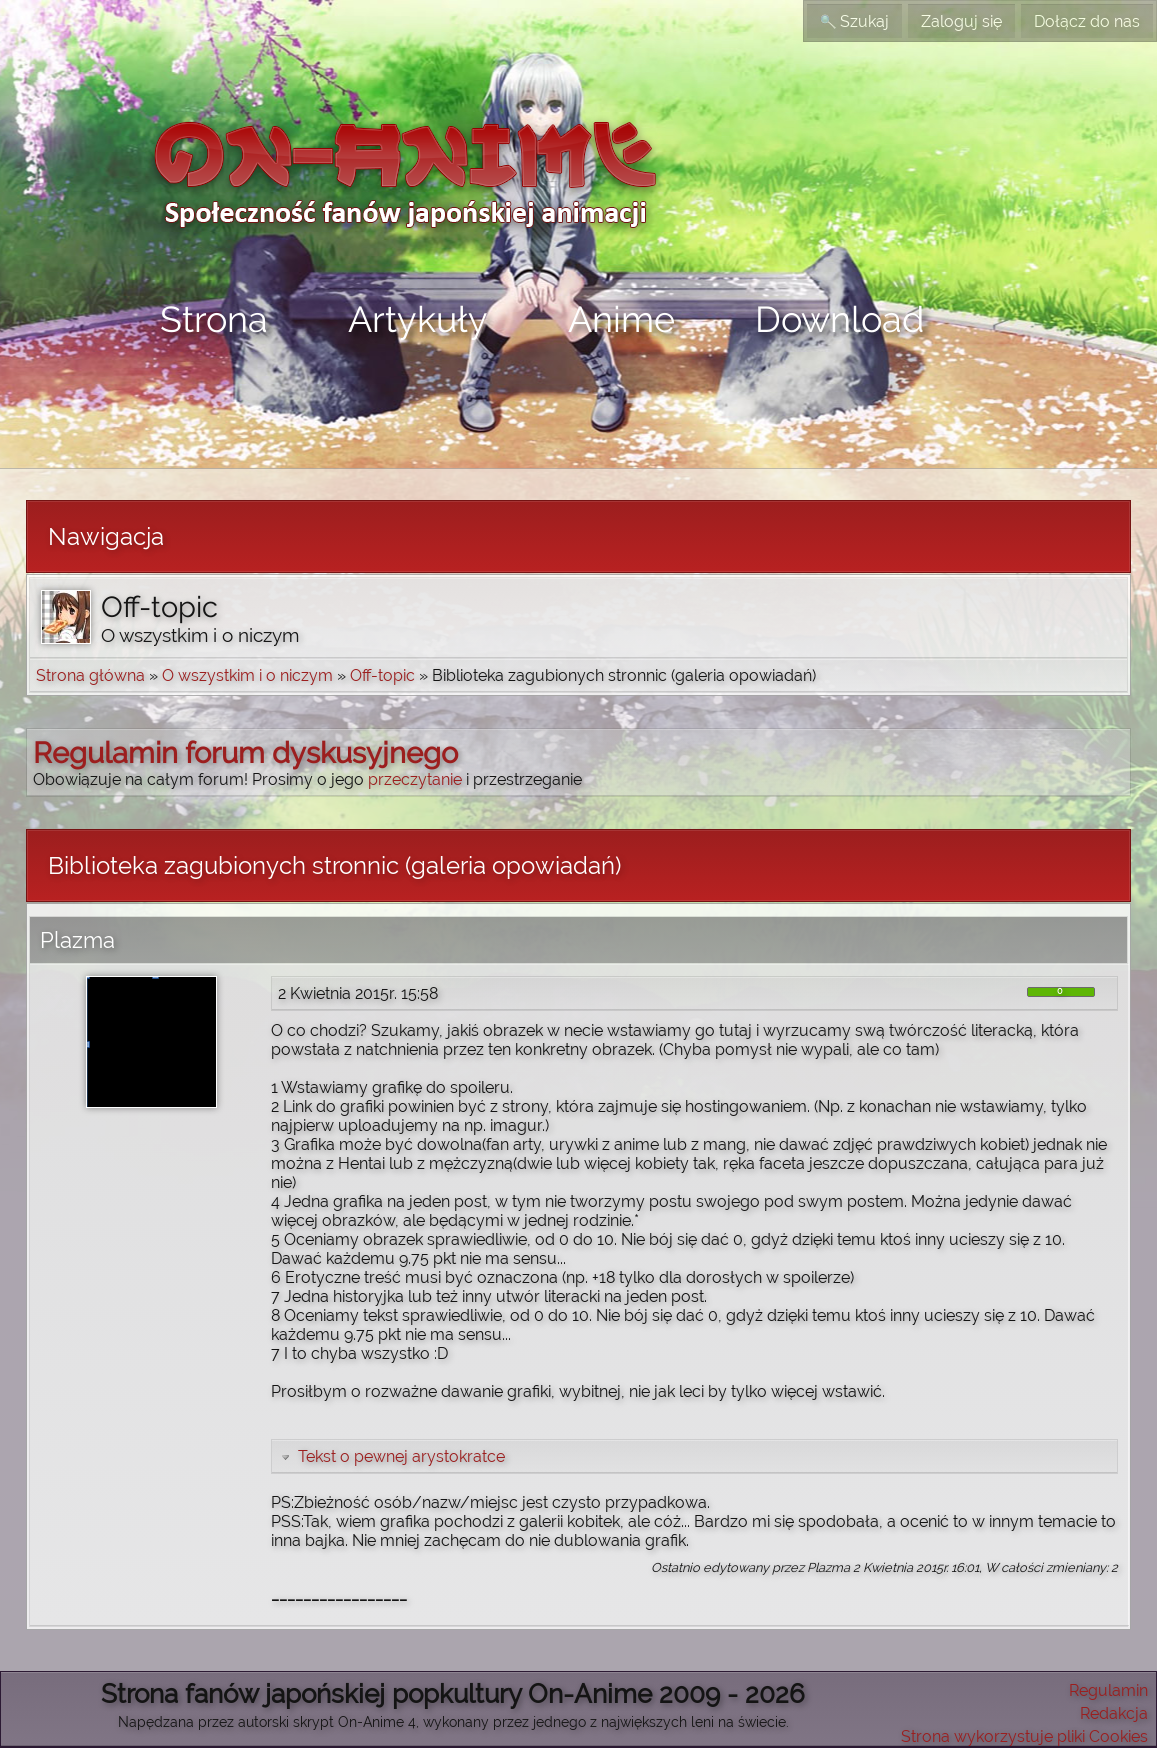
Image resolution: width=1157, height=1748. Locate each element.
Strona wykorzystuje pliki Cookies (1024, 1736)
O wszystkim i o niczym (247, 675)
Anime (621, 319)
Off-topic (382, 675)
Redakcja (1114, 1713)
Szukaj (854, 21)
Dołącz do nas (1087, 21)
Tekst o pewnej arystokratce (391, 1456)
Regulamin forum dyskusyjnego (245, 753)
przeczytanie (415, 779)
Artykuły (418, 319)
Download (839, 319)
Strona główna (90, 675)
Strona (214, 319)
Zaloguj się (961, 21)
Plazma (77, 940)
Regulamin (1108, 1690)
